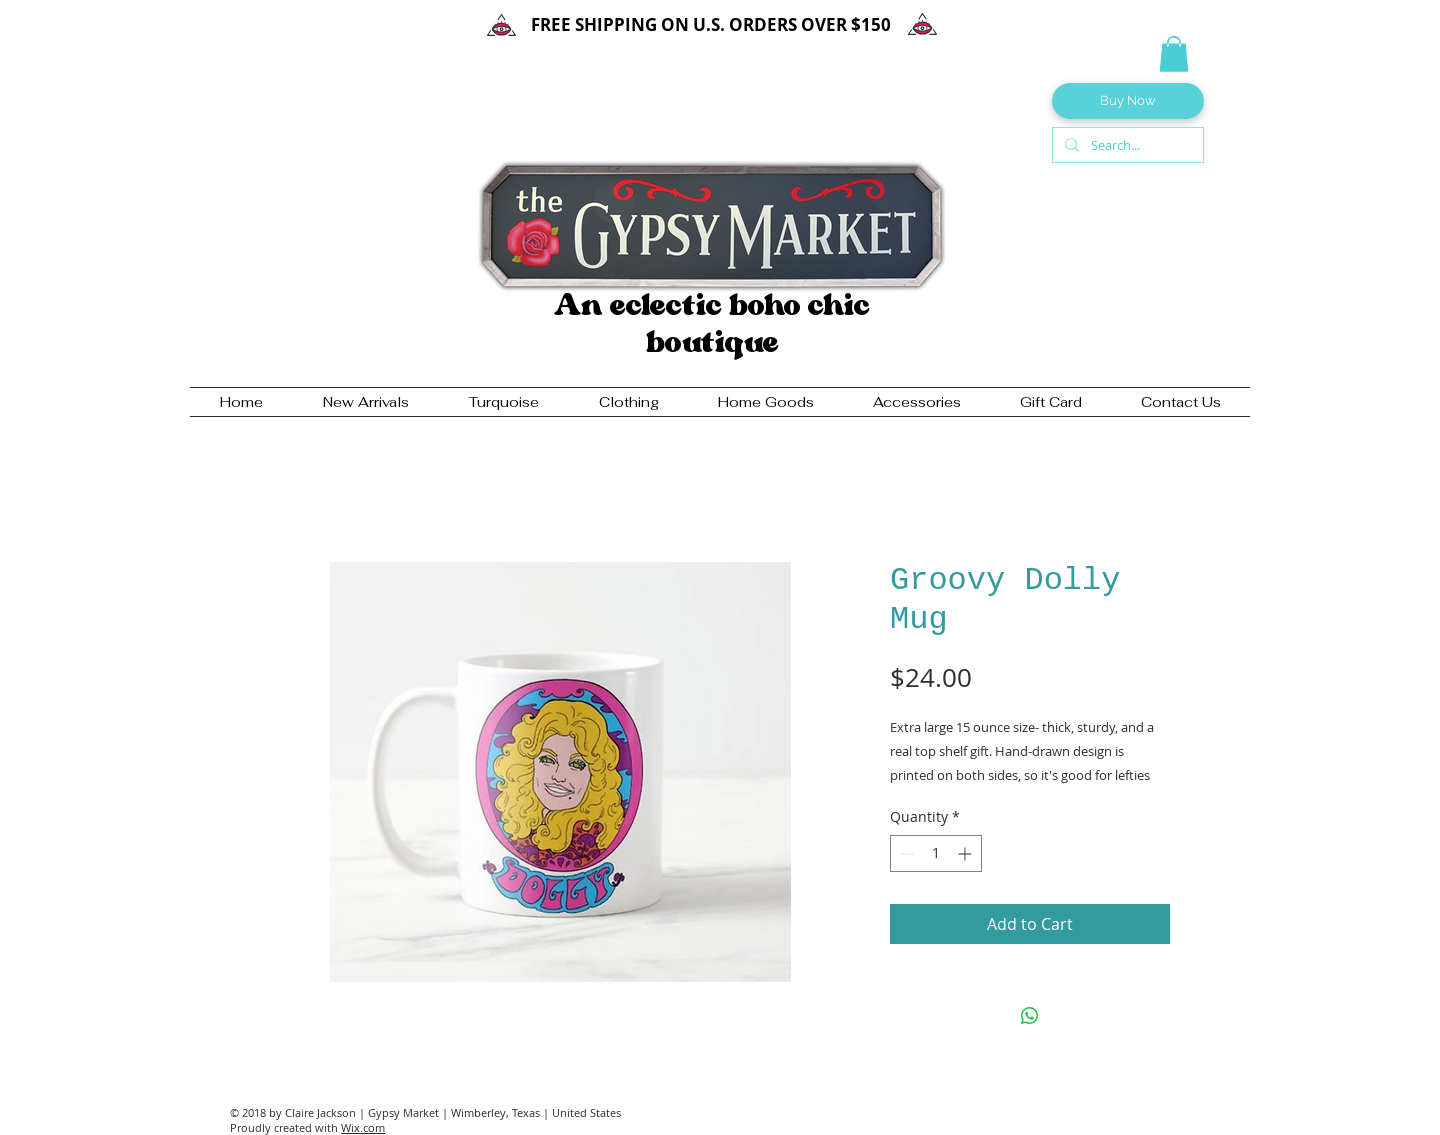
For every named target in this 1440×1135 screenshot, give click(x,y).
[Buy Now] (1128, 101)
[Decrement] (905, 853)
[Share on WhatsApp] (1030, 1016)
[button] (1174, 54)
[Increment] (966, 853)
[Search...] (1126, 145)
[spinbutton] (936, 853)
